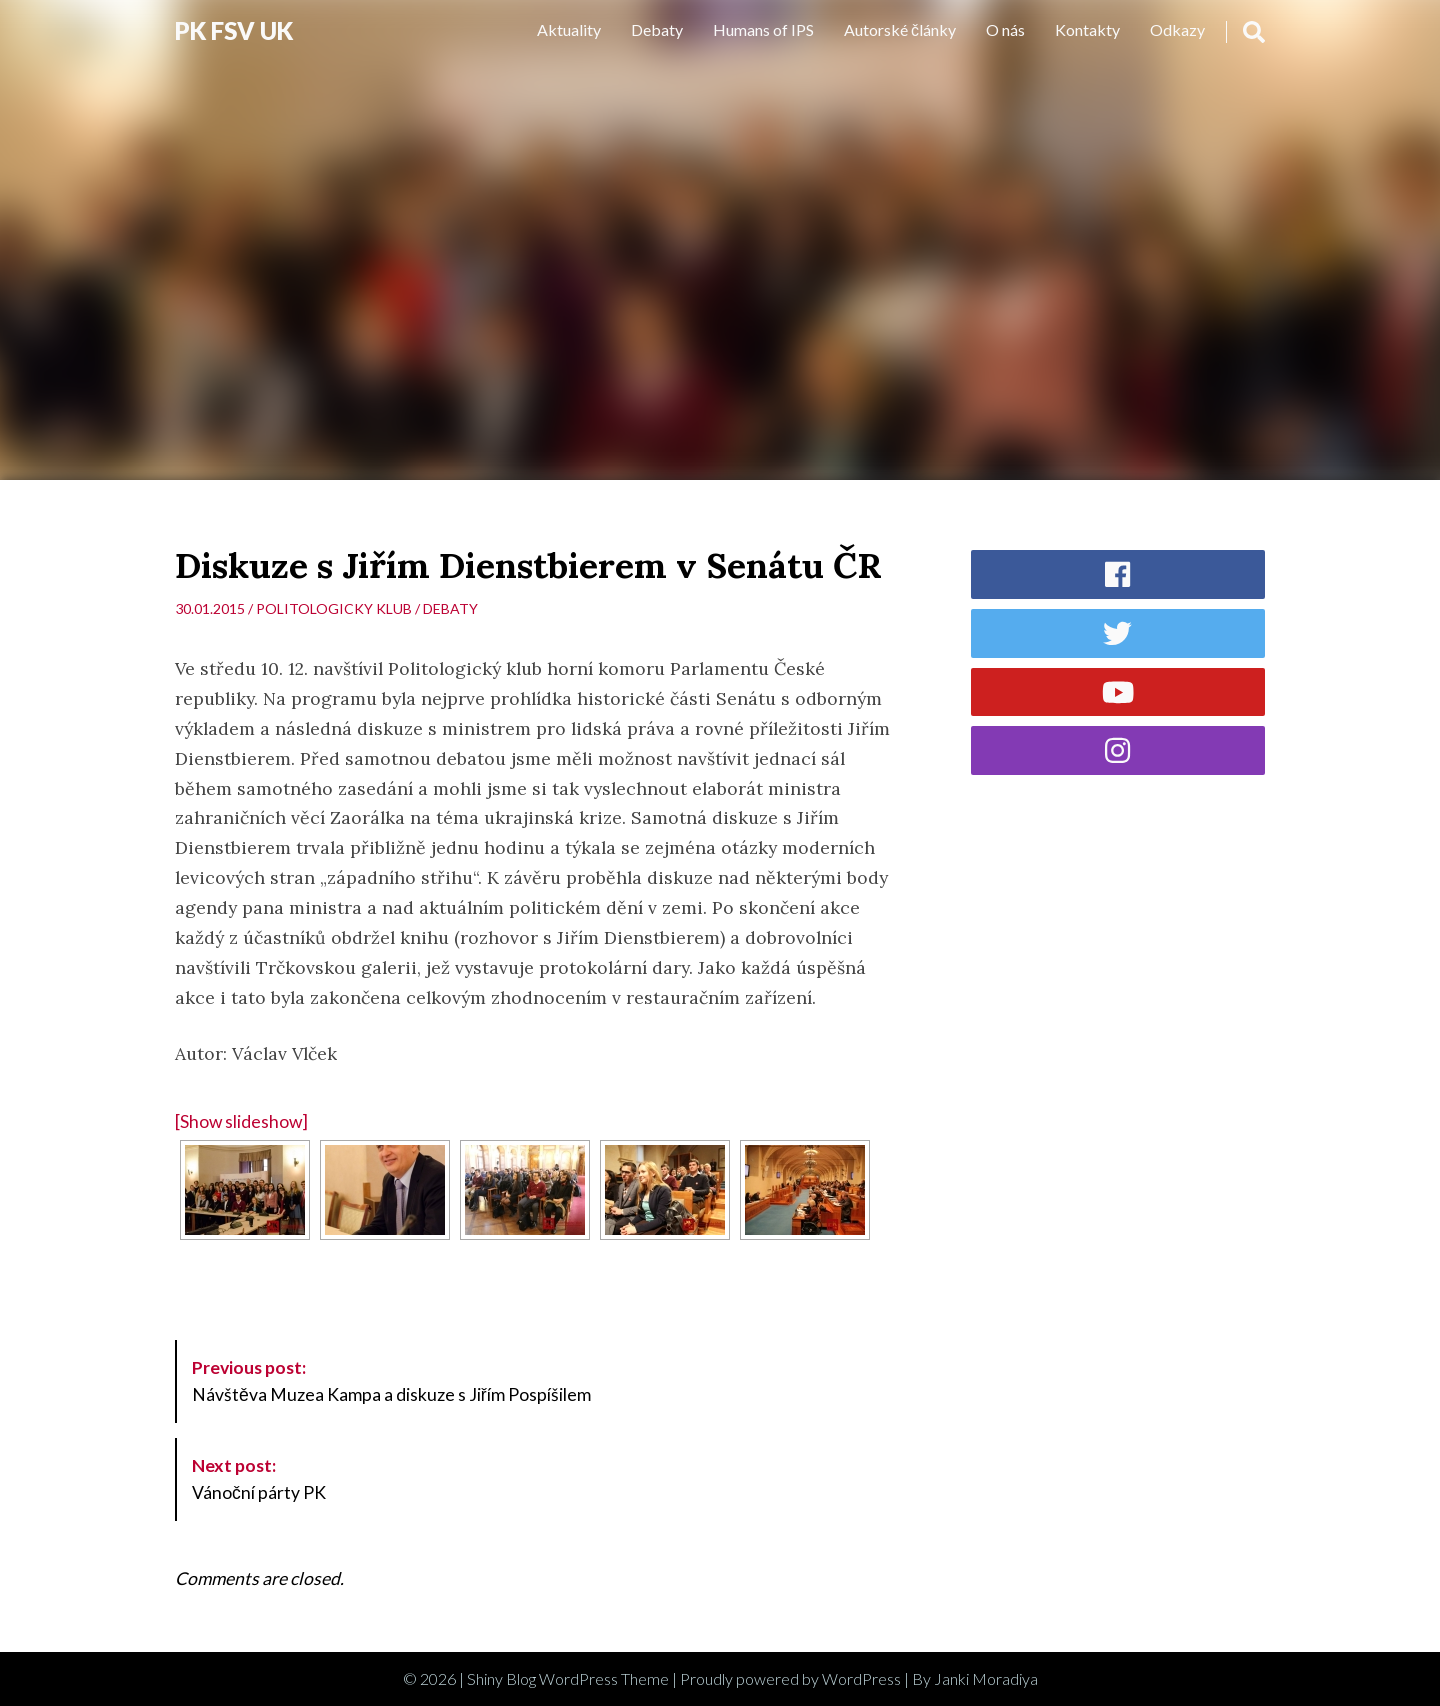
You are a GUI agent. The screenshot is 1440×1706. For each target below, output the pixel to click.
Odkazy (1177, 29)
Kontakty (1087, 29)
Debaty (657, 29)
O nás (1005, 29)
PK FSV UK (234, 30)
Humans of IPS (763, 29)
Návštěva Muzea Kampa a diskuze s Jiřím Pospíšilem (391, 1380)
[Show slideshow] (241, 1121)
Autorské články (900, 29)
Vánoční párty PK (259, 1478)
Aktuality (569, 29)
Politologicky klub (334, 608)
